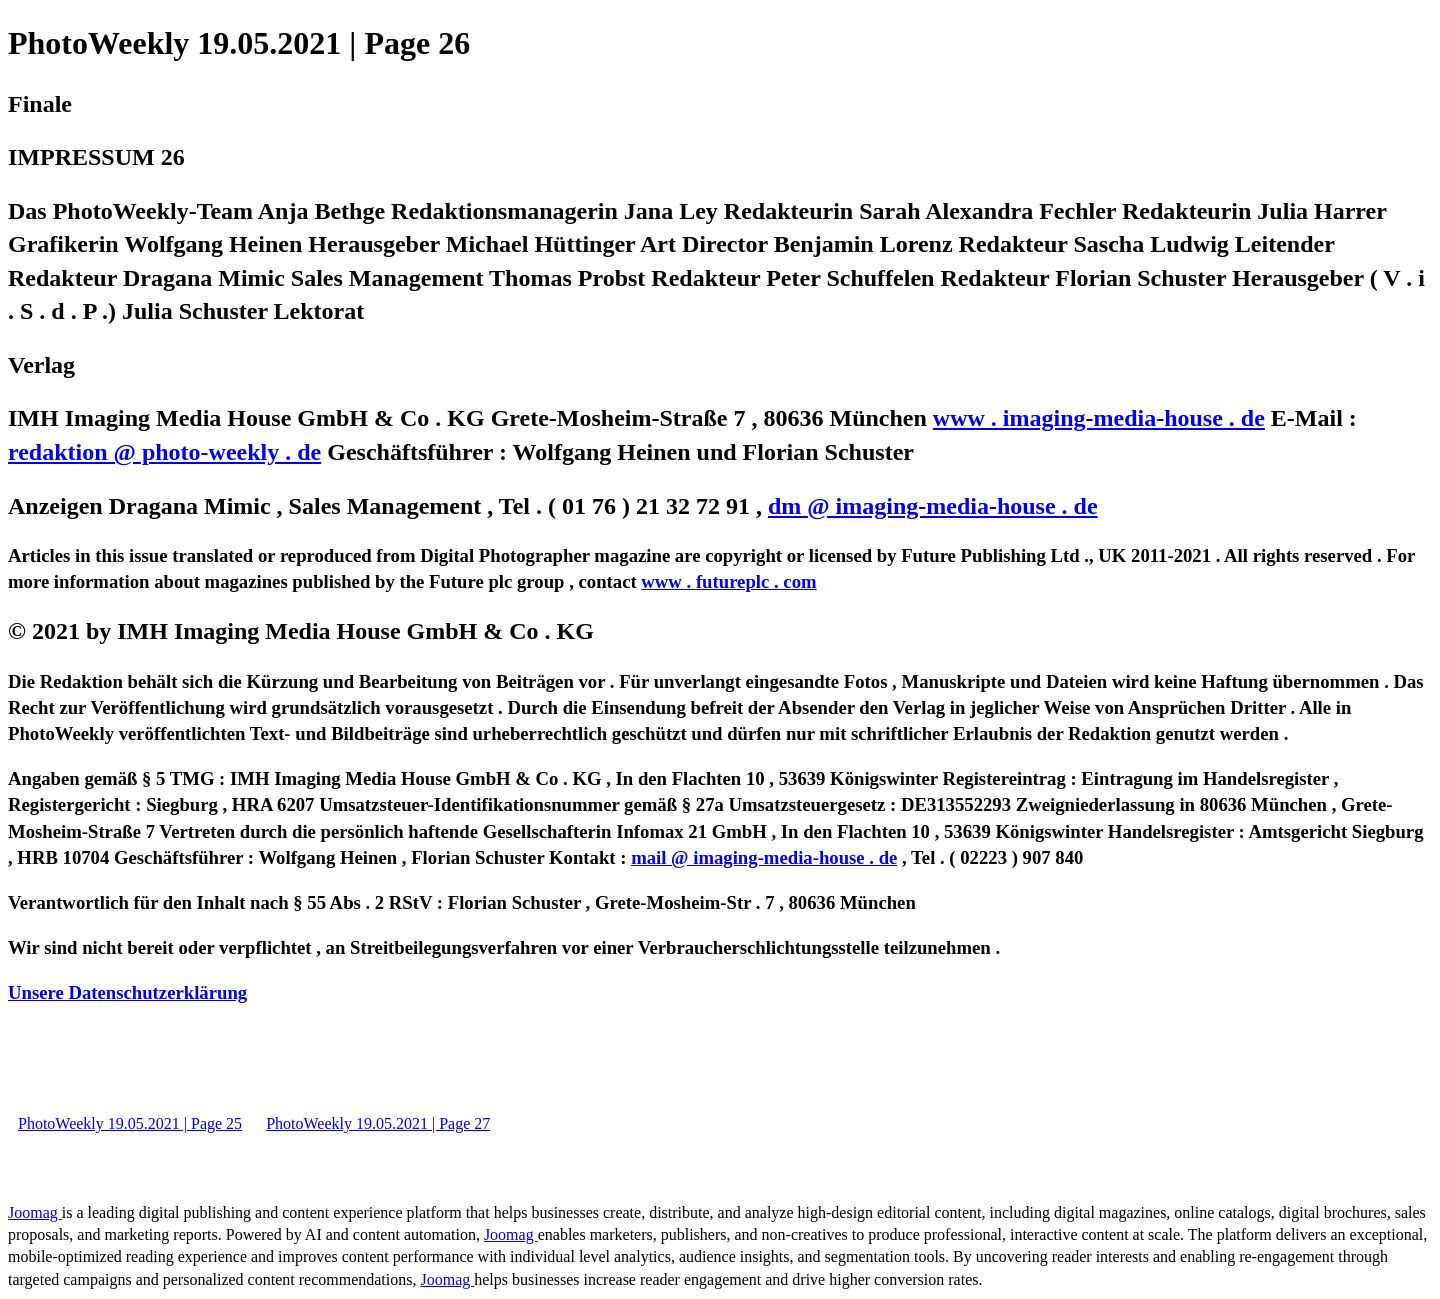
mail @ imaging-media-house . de (764, 857)
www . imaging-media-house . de (1099, 418)
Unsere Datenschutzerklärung (127, 992)
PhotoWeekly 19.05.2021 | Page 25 (130, 1123)
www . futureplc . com (728, 581)
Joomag (35, 1212)
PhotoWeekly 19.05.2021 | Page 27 (378, 1123)
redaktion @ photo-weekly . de (164, 452)
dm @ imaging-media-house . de (933, 506)
